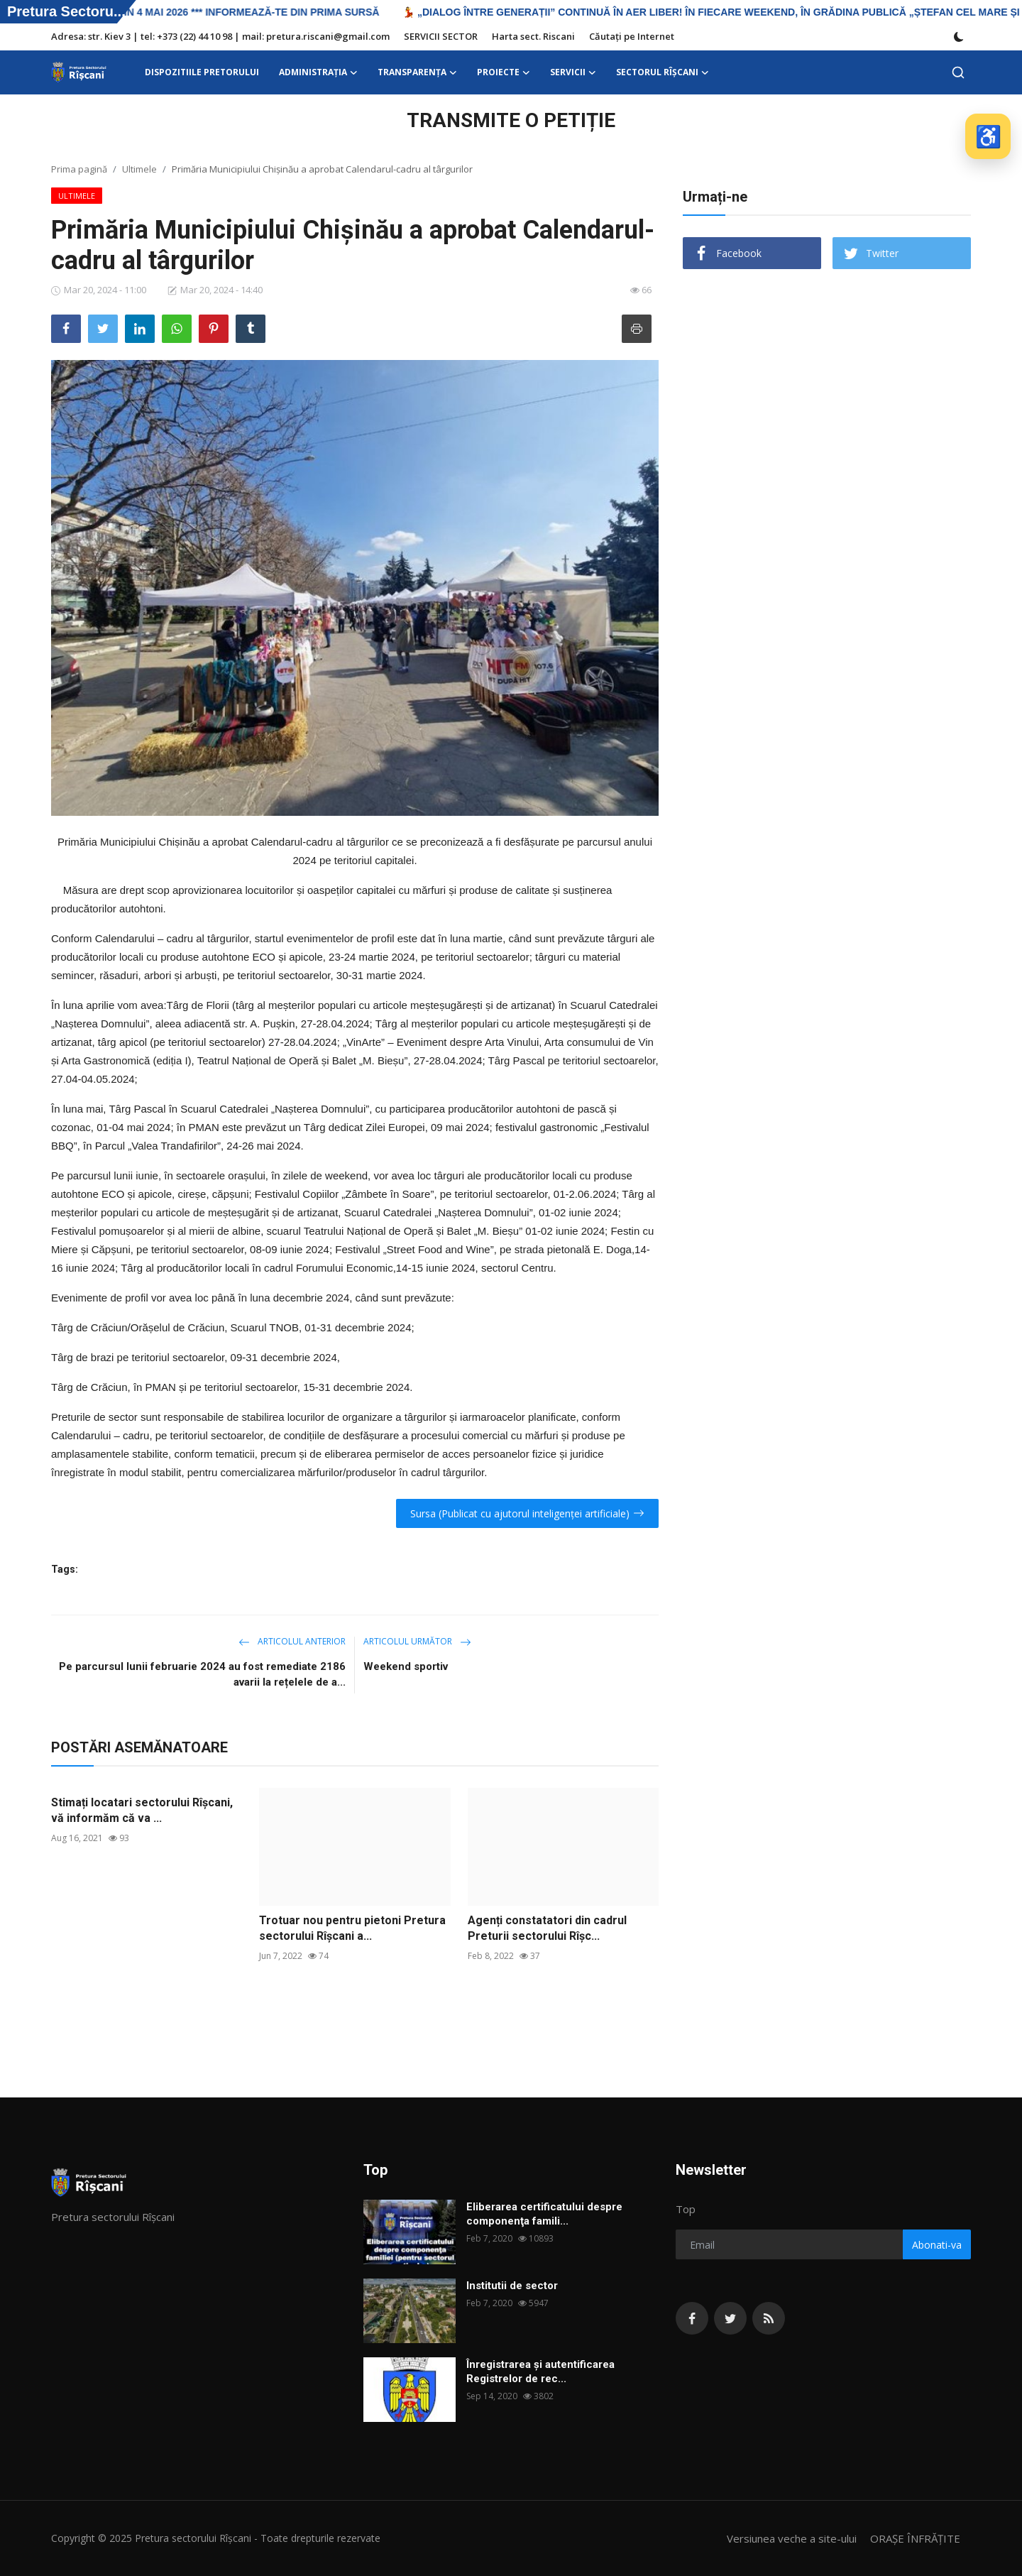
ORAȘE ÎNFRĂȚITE (915, 2538)
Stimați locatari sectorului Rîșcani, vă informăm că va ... (142, 1810)
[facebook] (692, 2318)
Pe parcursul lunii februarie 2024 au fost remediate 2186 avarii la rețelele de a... (202, 1674)
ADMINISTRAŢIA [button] (318, 72)
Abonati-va (937, 2245)
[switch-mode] (959, 37)
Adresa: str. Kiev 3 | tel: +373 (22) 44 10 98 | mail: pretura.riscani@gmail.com (220, 36)
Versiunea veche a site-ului (792, 2538)
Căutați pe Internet (631, 36)
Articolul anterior (292, 1641)
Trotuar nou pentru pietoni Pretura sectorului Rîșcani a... (352, 1928)
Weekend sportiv (405, 1666)
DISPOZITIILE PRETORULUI (202, 72)
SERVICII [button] (573, 72)
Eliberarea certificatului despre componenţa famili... (544, 2213)
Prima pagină (79, 169)
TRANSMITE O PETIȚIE (511, 120)
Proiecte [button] (503, 72)
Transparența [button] (417, 72)
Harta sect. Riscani (533, 36)
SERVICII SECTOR (441, 36)
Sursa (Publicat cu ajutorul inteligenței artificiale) (527, 1513)
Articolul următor (417, 1641)
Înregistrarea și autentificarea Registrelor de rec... (540, 2371)
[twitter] (730, 2318)
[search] (958, 72)
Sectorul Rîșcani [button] (662, 72)
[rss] (768, 2318)
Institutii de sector (512, 2285)
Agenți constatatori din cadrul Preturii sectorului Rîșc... (547, 1928)
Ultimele (139, 169)
